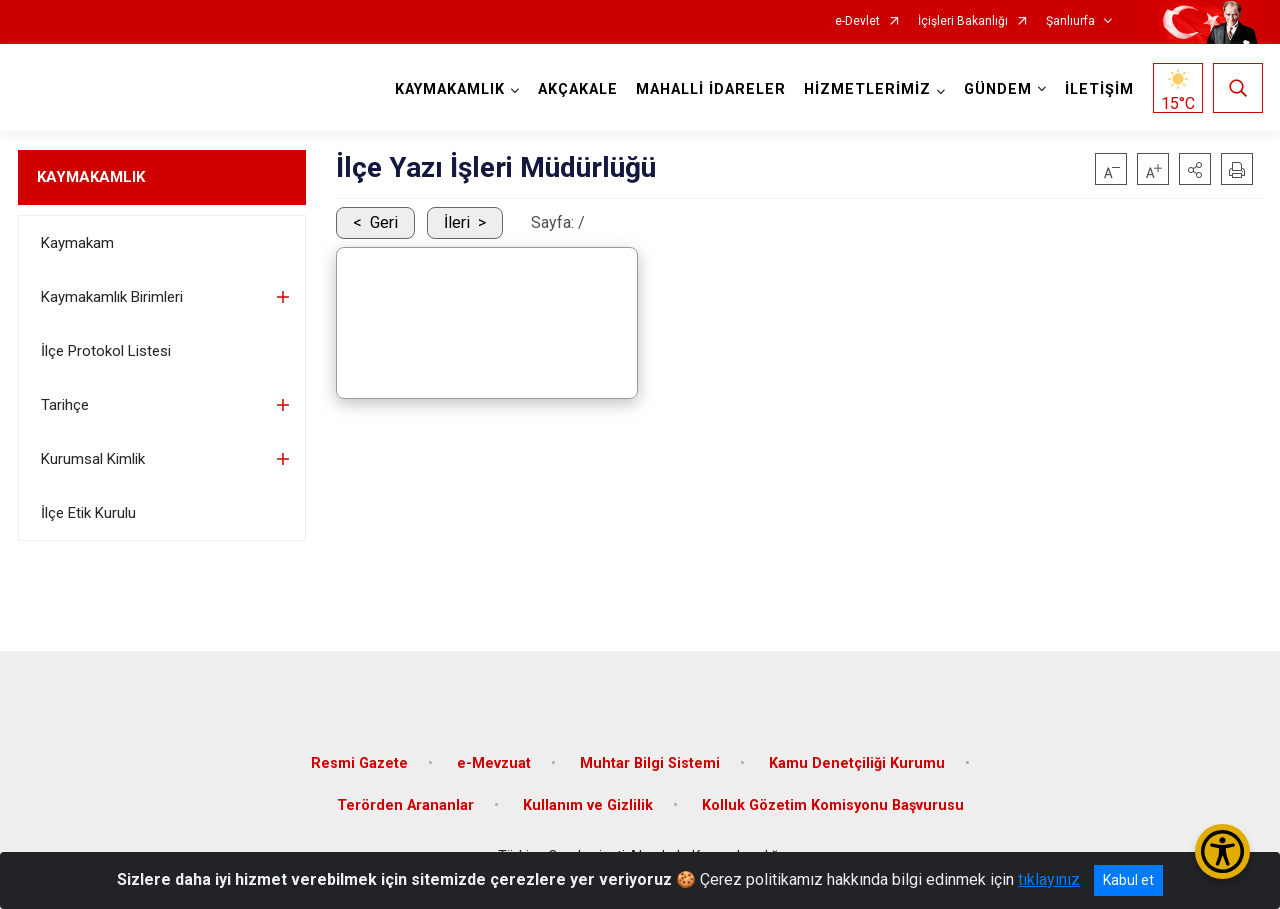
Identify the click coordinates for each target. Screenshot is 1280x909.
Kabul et (1128, 880)
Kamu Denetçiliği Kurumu (857, 763)
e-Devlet (857, 21)
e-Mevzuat (494, 763)
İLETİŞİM (1099, 89)
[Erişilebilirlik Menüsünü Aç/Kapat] (1222, 851)
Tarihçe (65, 405)
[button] (1195, 169)
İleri (457, 222)
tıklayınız (1049, 879)
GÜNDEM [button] (998, 89)
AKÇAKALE (578, 89)
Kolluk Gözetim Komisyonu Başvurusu (833, 805)
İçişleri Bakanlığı (963, 21)
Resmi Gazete (359, 763)
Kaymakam (77, 243)
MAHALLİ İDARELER (711, 89)
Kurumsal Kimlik (93, 459)
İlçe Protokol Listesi (106, 351)
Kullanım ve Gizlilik (588, 805)
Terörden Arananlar (405, 805)
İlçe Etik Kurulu (88, 513)
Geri (384, 222)
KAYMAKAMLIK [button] (450, 89)
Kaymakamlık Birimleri (112, 297)
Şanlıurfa (1070, 21)
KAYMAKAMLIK (91, 177)
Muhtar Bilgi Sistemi (650, 763)
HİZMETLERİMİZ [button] (867, 89)
